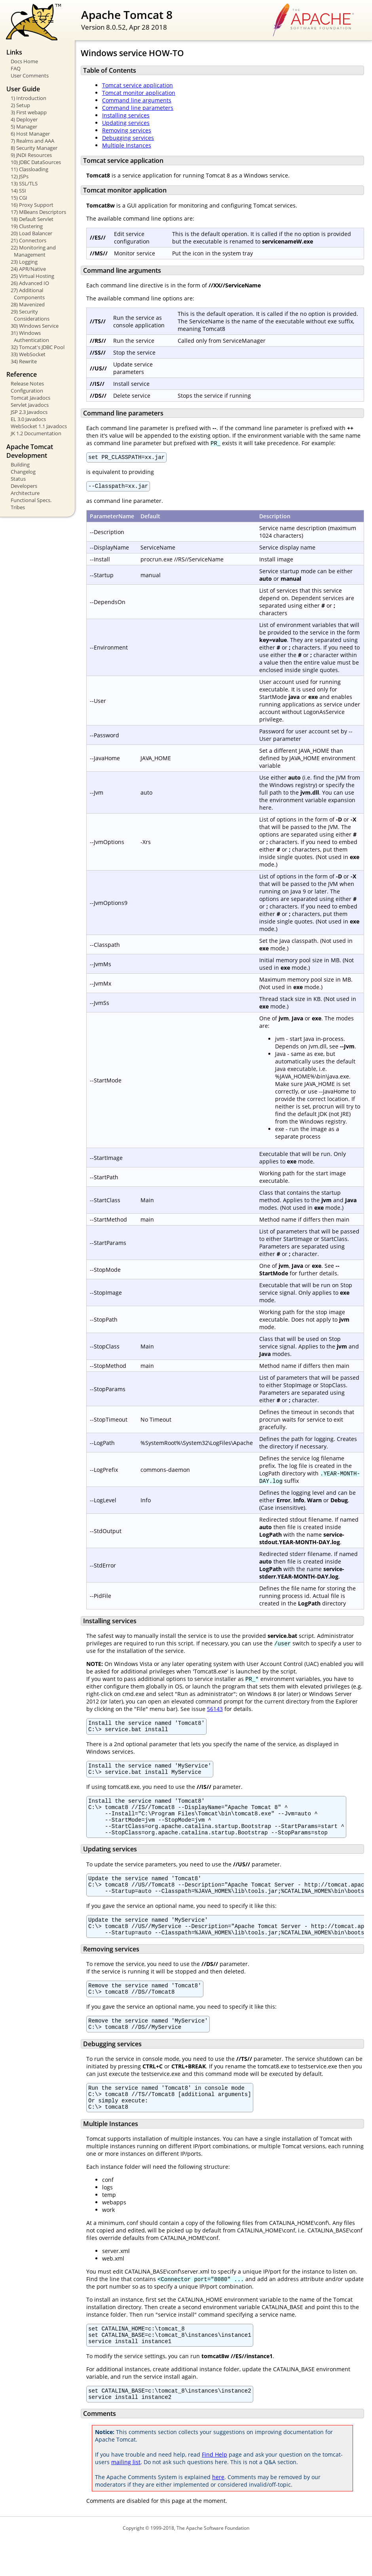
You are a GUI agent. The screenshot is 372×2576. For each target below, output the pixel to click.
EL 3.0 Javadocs (28, 419)
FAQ (16, 68)
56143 (215, 1711)
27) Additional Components (28, 294)
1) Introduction (28, 98)
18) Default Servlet (32, 219)
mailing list (125, 2498)
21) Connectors (28, 240)
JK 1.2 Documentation (36, 433)
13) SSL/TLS (24, 183)
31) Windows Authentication (30, 336)
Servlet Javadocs (30, 404)
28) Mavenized (28, 304)
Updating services (126, 123)
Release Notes (27, 383)
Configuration (27, 390)
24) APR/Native (28, 268)
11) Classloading (29, 169)
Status (18, 478)
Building (20, 464)
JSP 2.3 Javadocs (29, 411)
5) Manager (24, 126)
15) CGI (19, 197)
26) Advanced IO (30, 283)
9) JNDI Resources (31, 155)
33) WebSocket (28, 354)
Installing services (126, 115)
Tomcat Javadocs (30, 397)
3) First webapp (29, 112)
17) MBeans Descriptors (38, 211)
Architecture (25, 493)
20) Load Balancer (31, 233)
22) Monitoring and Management (33, 251)
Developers (24, 485)
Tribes (18, 507)
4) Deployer (24, 119)
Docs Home (24, 61)
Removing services (126, 130)
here (218, 2513)
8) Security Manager (34, 147)
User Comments (30, 75)
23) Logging (24, 261)
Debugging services (128, 138)
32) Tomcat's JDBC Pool (38, 347)
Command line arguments (136, 100)
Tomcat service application (137, 85)
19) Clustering (27, 226)
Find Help (214, 2491)
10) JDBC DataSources (36, 162)
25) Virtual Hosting (32, 276)
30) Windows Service (35, 325)
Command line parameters (137, 107)
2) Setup (20, 105)
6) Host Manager (30, 133)
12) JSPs (19, 176)
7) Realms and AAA (32, 140)
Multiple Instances (126, 145)
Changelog (23, 471)
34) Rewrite (24, 361)
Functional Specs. (31, 500)
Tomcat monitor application (138, 92)
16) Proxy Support (32, 204)
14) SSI (18, 190)
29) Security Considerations (30, 315)
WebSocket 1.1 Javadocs (39, 426)
